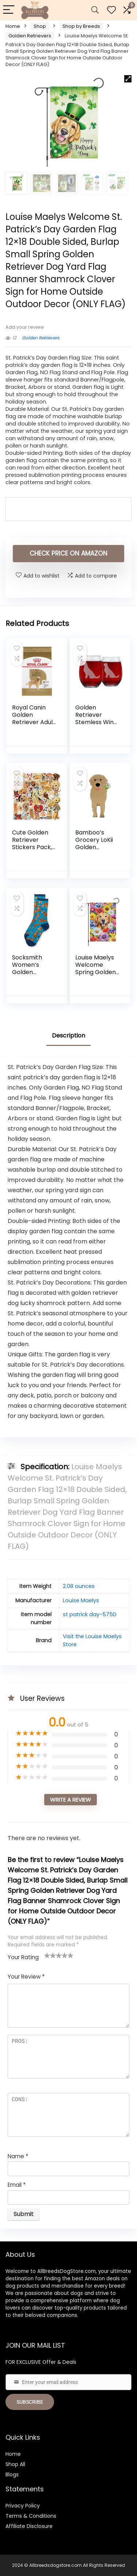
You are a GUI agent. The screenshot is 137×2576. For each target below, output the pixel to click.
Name (18, 2156)
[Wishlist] (111, 10)
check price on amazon (68, 553)
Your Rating (23, 1957)
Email (17, 2185)
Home (12, 26)
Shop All (15, 2464)
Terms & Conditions (30, 2516)
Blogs (12, 2474)
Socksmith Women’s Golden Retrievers (27, 968)
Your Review (26, 1976)
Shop (40, 26)
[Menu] (9, 10)
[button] (128, 78)
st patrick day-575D (90, 1614)
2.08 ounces (79, 1586)
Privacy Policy (22, 2505)
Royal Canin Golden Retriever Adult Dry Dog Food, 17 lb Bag (33, 722)
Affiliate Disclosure (29, 2526)
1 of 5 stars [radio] (47, 1955)
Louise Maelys (81, 1600)
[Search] (95, 10)
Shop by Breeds (81, 26)
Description (68, 1035)
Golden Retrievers (29, 35)
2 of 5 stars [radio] (50, 1955)
